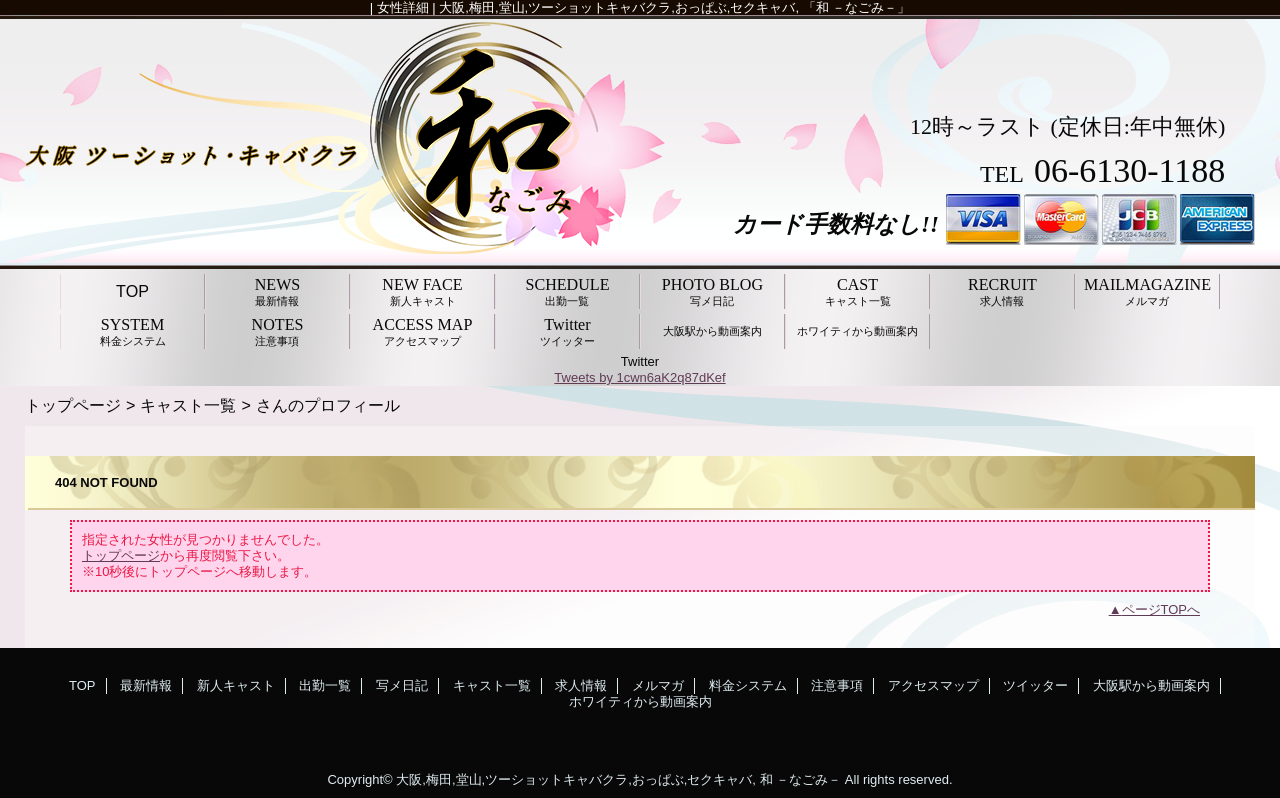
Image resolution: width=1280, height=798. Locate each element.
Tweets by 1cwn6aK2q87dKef (639, 377)
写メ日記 (402, 685)
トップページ (73, 405)
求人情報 (581, 685)
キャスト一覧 (188, 405)
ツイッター (1035, 685)
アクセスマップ (933, 685)
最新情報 (146, 685)
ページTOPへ (1161, 609)
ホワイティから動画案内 (640, 701)
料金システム (748, 685)
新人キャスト (236, 685)
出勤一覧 (325, 685)
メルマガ (658, 685)
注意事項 (837, 685)
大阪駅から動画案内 (1151, 685)
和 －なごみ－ (801, 779)
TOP (132, 291)
